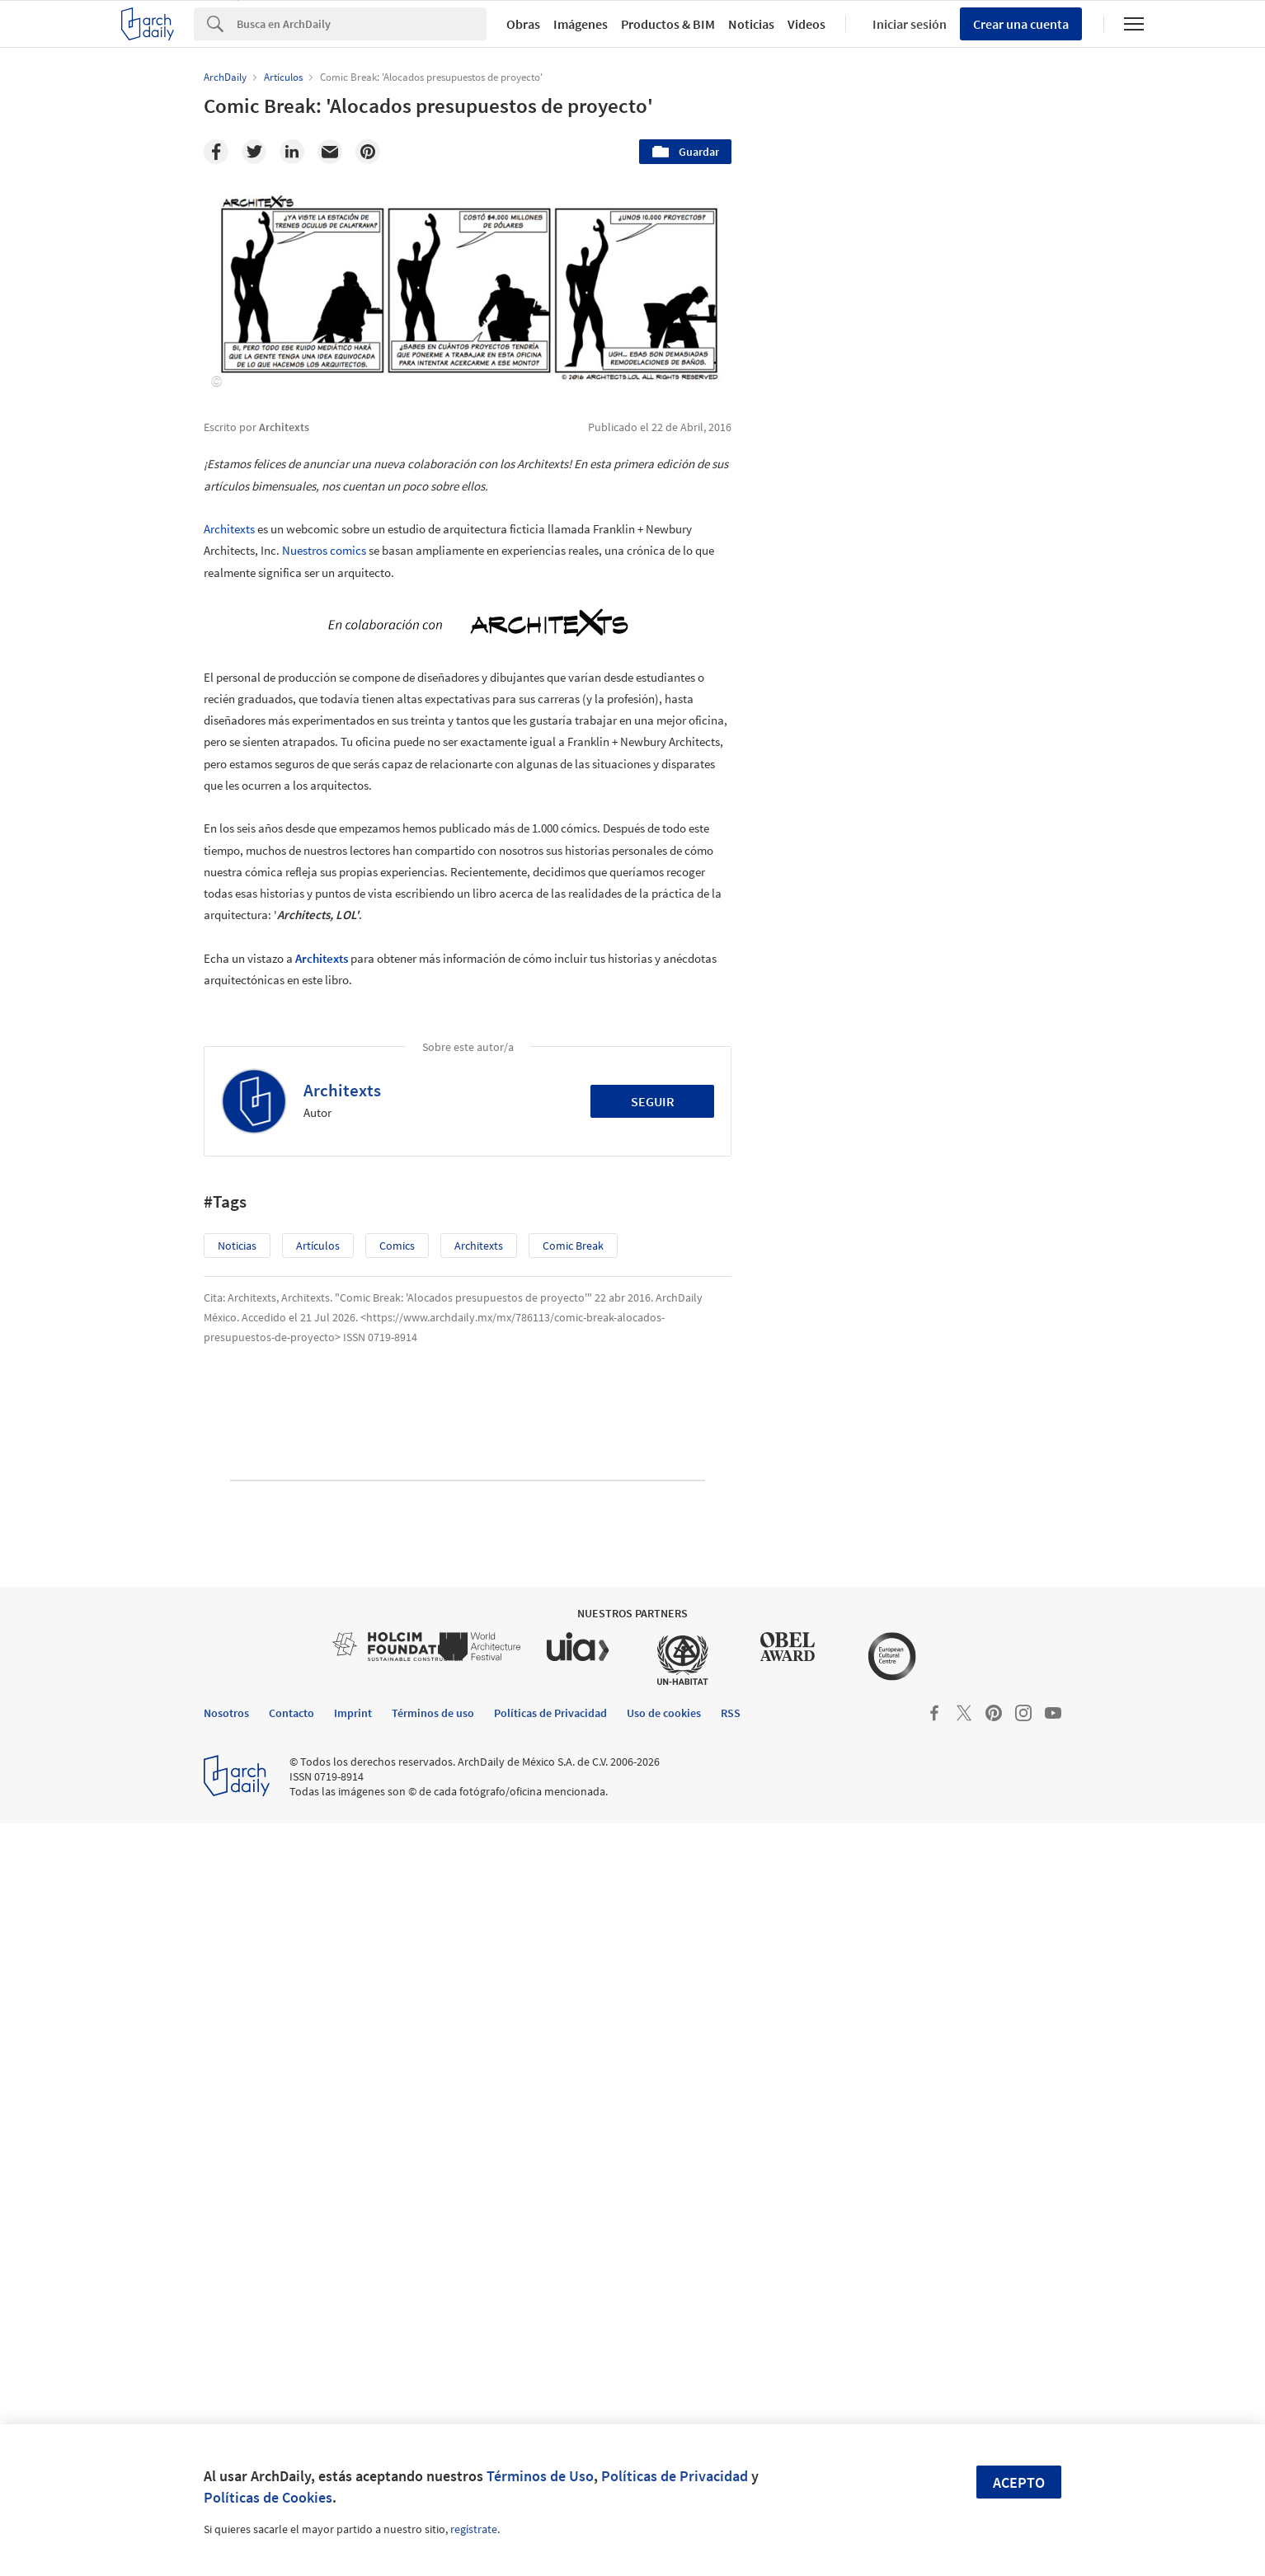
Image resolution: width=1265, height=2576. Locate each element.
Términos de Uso (540, 2475)
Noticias (751, 23)
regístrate (473, 2529)
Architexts (229, 529)
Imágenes (580, 23)
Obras (523, 23)
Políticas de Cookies (268, 2497)
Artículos (318, 1245)
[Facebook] (216, 151)
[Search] (362, 23)
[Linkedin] (292, 151)
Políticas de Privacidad (674, 2475)
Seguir (653, 1101)
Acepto (1019, 2482)
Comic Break (573, 1245)
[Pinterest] (367, 151)
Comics (397, 1245)
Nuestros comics (324, 550)
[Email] (329, 151)
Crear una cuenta (1021, 24)
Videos (806, 23)
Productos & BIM (668, 23)
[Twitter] (254, 151)
